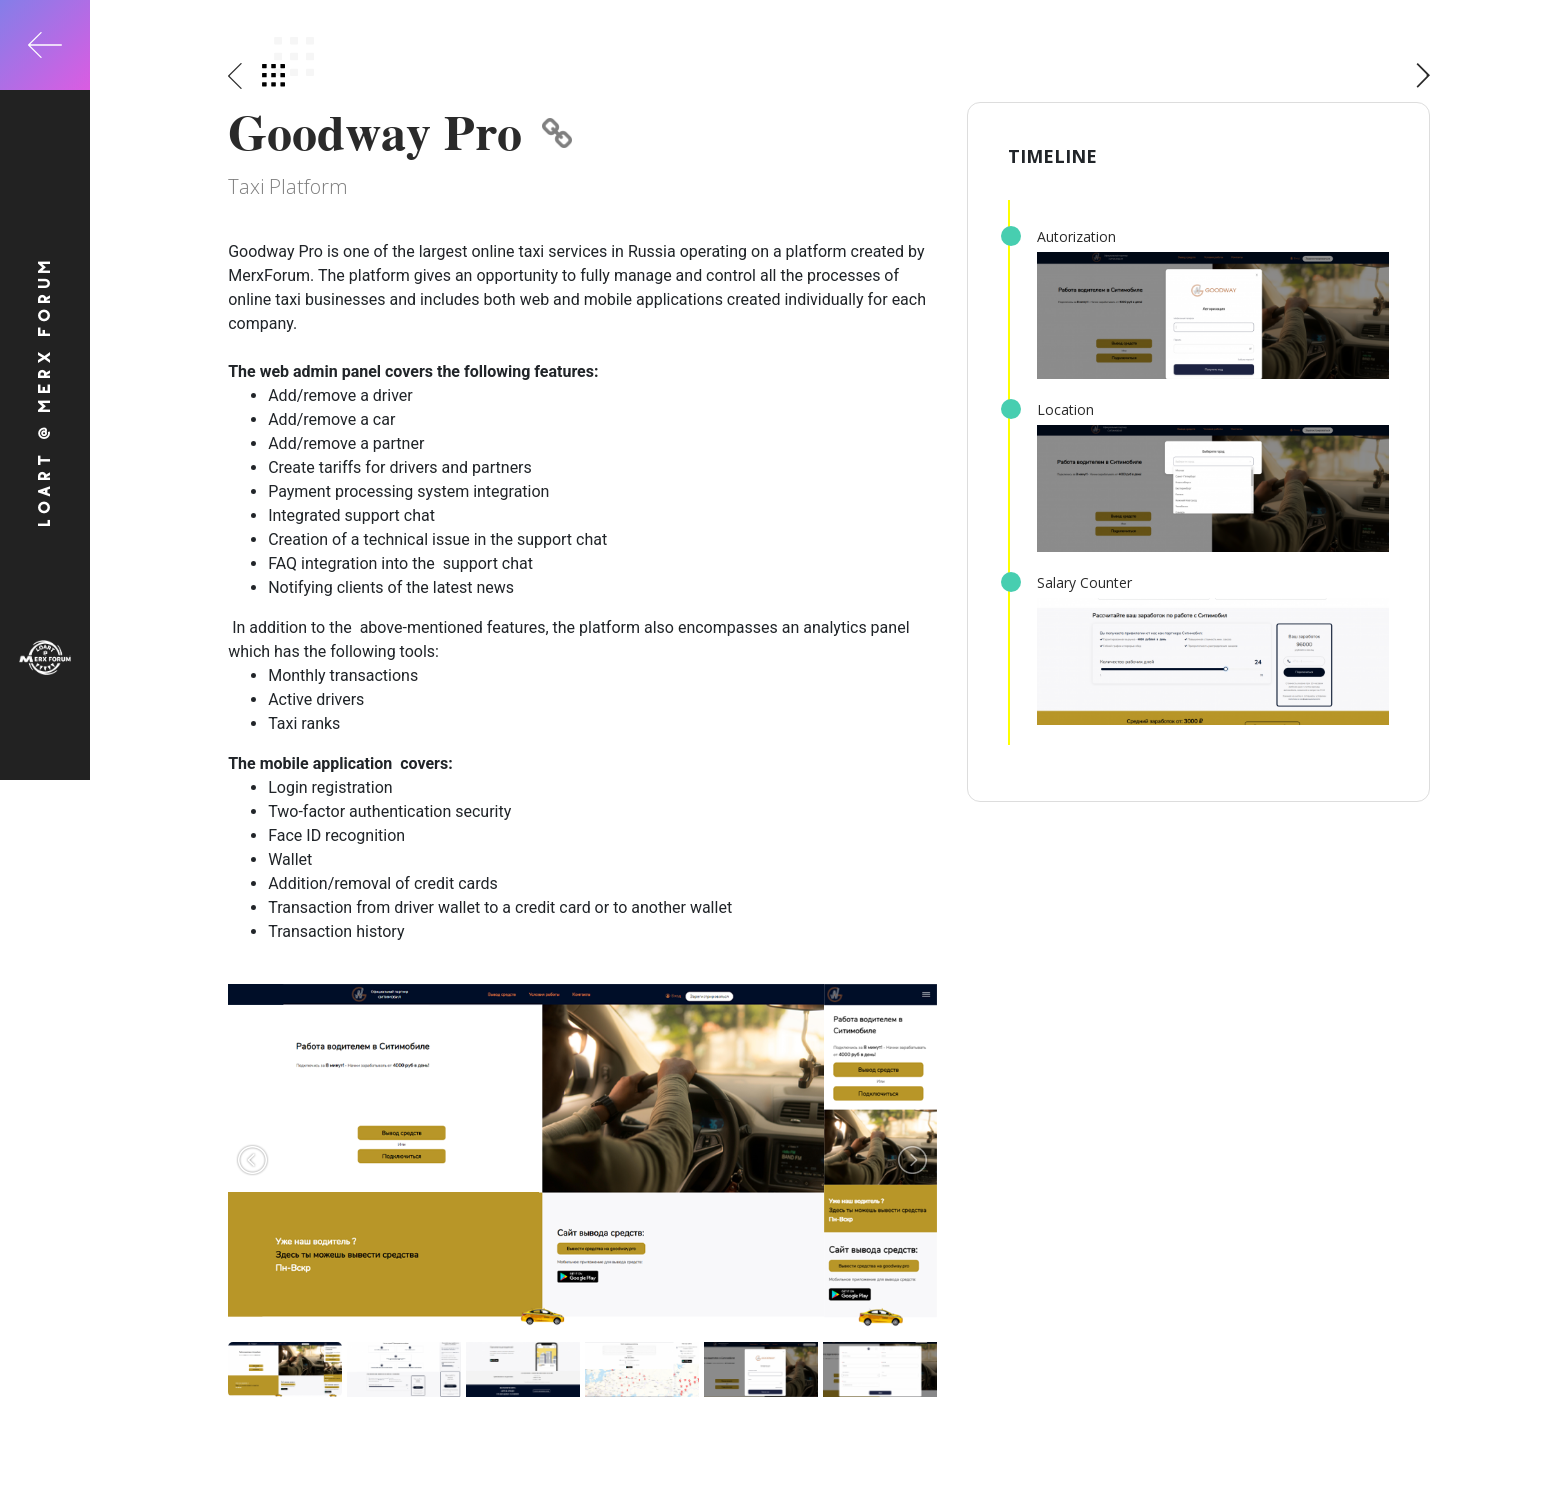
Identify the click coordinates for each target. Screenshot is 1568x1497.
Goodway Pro (400, 132)
